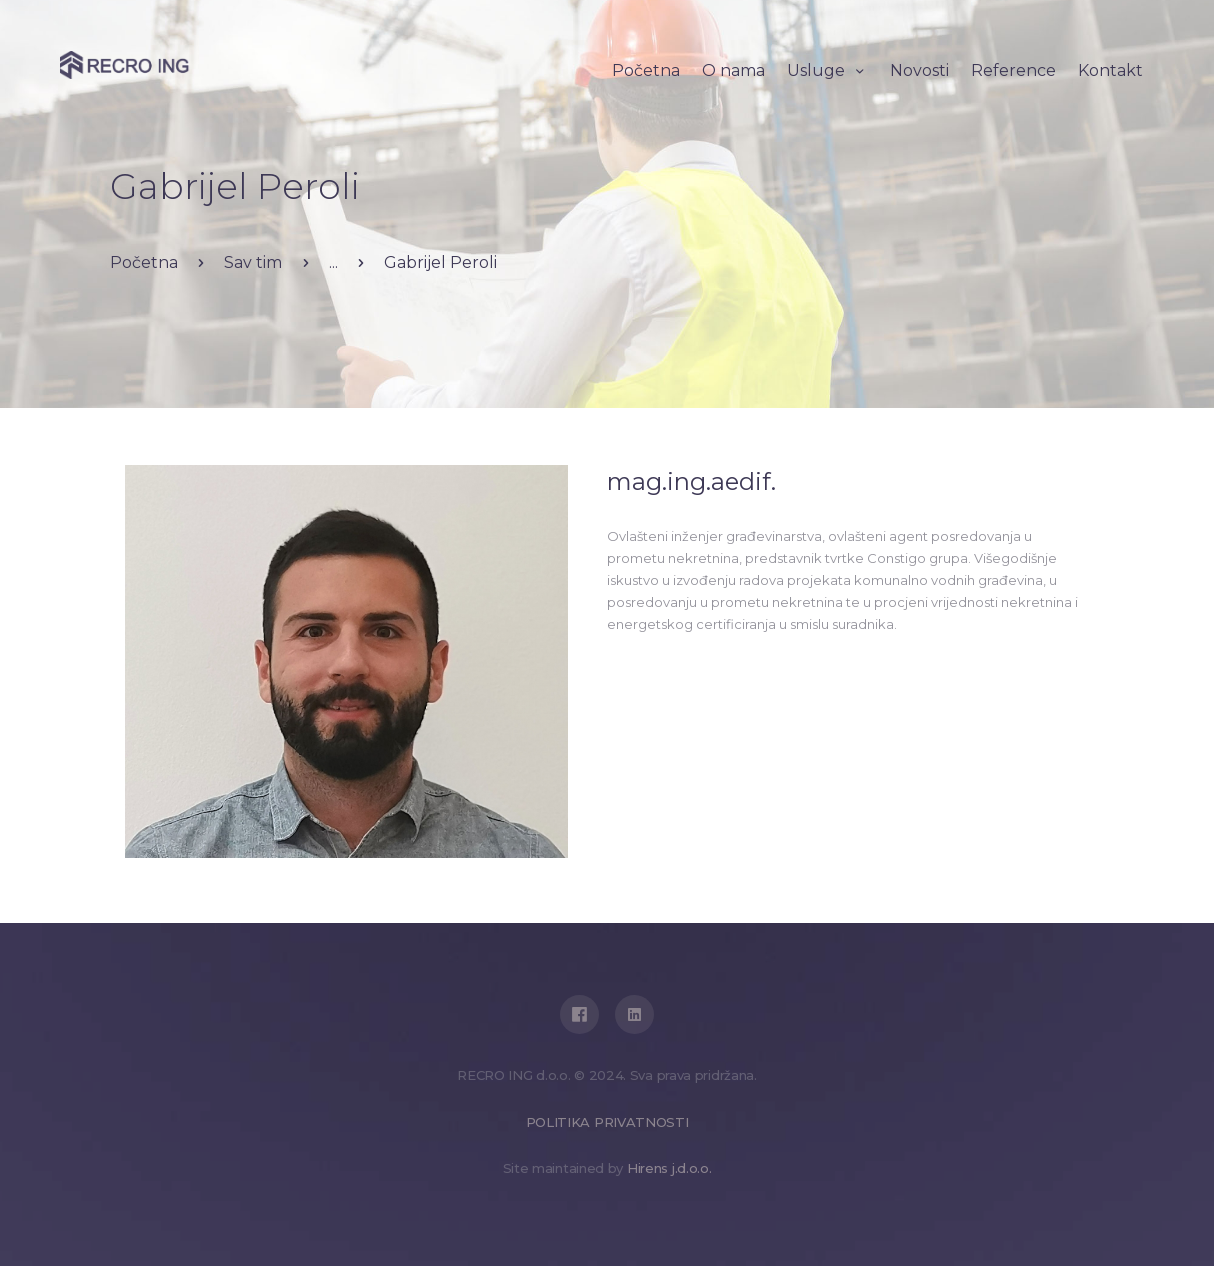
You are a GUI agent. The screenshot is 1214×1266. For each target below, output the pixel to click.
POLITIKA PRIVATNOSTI (607, 1122)
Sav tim (253, 262)
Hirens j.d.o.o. (669, 1168)
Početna (144, 262)
